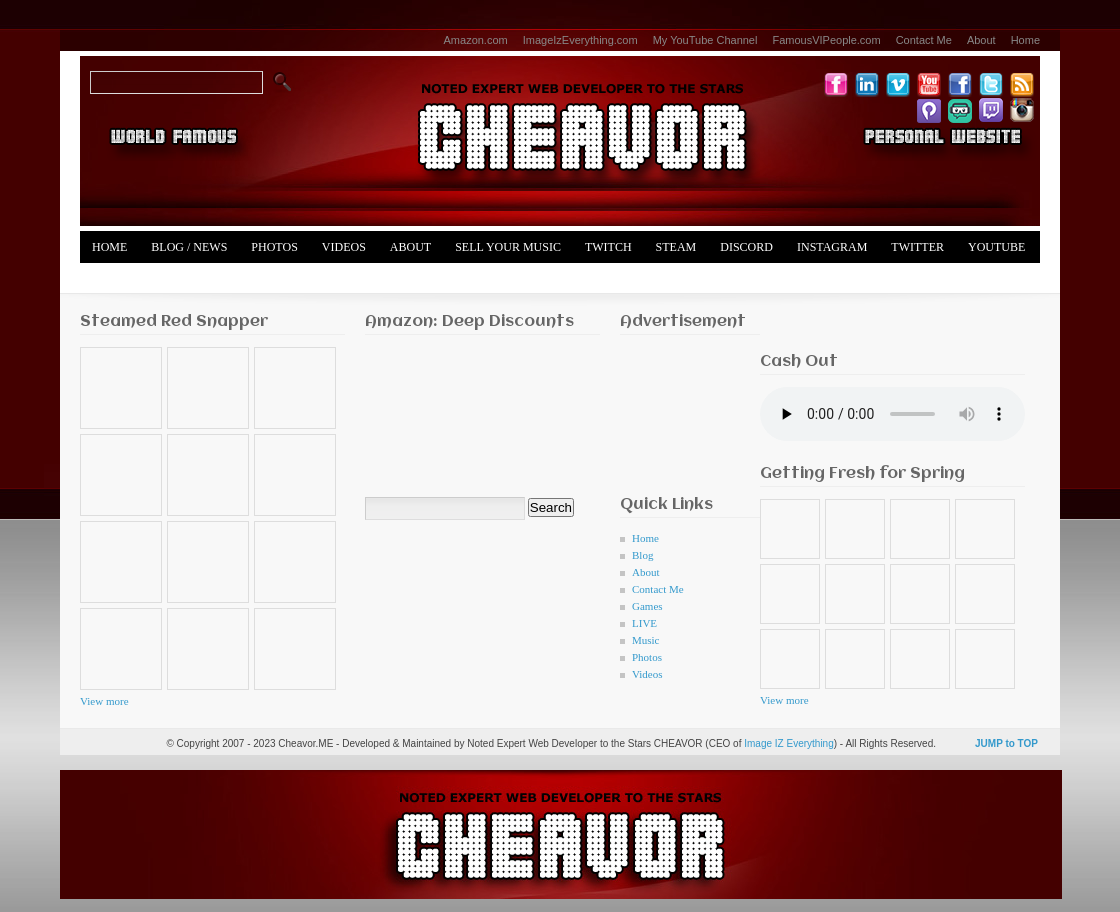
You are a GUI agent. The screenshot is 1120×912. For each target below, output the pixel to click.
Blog (642, 555)
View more (104, 701)
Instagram (832, 247)
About (981, 40)
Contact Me (924, 40)
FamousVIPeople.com (826, 40)
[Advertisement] (682, 409)
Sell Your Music (508, 247)
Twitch (608, 247)
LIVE (644, 623)
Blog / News (189, 247)
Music (646, 640)
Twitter (917, 247)
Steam (676, 247)
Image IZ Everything (788, 743)
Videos (344, 247)
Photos (274, 247)
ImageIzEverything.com (580, 40)
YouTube (996, 247)
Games (647, 606)
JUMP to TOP (1006, 743)
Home (1025, 40)
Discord (746, 247)
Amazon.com (476, 40)
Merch (113, 279)
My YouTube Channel (705, 40)
